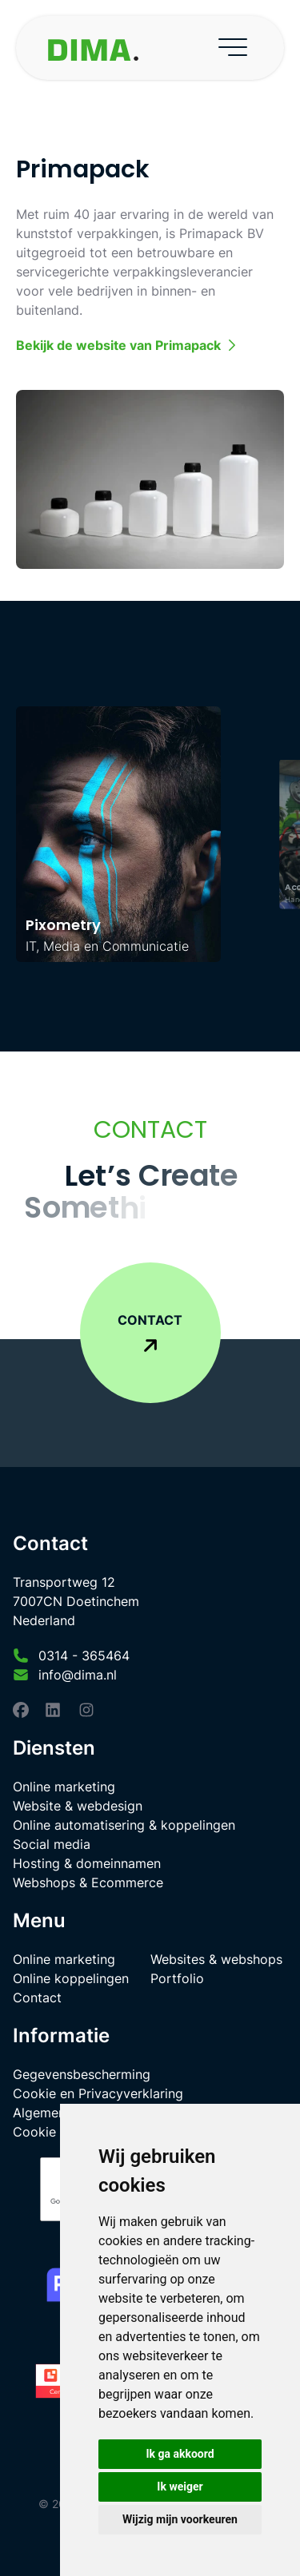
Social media (51, 1844)
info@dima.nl (77, 1675)
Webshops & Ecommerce (88, 1882)
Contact (37, 1998)
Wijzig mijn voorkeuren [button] (180, 2519)
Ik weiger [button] (179, 2486)
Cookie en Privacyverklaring (98, 2093)
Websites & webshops (216, 1959)
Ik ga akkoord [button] (180, 2453)
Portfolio (177, 1978)
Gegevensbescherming (81, 2074)
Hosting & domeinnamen (87, 1863)
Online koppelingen (71, 1978)
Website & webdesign (77, 1806)
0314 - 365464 (84, 1656)
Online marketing (64, 1787)
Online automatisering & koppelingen (124, 1825)
